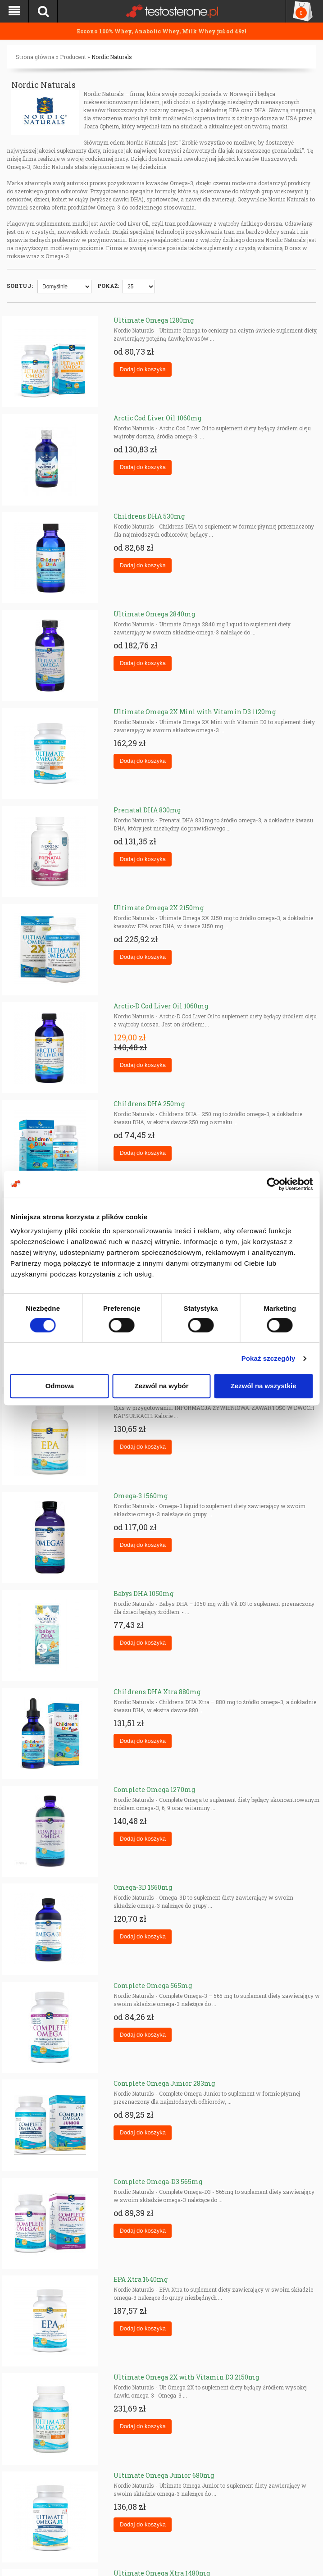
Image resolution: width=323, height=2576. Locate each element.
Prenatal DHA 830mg (147, 810)
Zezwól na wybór (161, 1386)
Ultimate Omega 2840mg (154, 614)
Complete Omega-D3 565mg (158, 2181)
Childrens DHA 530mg (149, 516)
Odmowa (59, 1386)
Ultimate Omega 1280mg (154, 320)
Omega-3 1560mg (141, 1495)
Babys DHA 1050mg (143, 1593)
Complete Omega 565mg (153, 1985)
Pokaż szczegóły (268, 1358)
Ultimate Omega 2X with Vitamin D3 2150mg (186, 2377)
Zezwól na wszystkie (263, 1386)
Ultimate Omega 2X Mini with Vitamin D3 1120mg (195, 711)
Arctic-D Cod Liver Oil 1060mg (161, 1006)
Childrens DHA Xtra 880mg (157, 1691)
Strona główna (35, 56)
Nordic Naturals (111, 56)
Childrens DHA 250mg (149, 1103)
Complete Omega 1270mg (154, 1789)
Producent (73, 56)
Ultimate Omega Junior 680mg (164, 2475)
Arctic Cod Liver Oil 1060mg (157, 418)
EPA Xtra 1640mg (141, 2279)
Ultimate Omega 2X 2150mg (159, 907)
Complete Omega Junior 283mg (164, 2083)
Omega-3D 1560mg (143, 1887)
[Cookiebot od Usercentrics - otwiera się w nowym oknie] (273, 1184)
